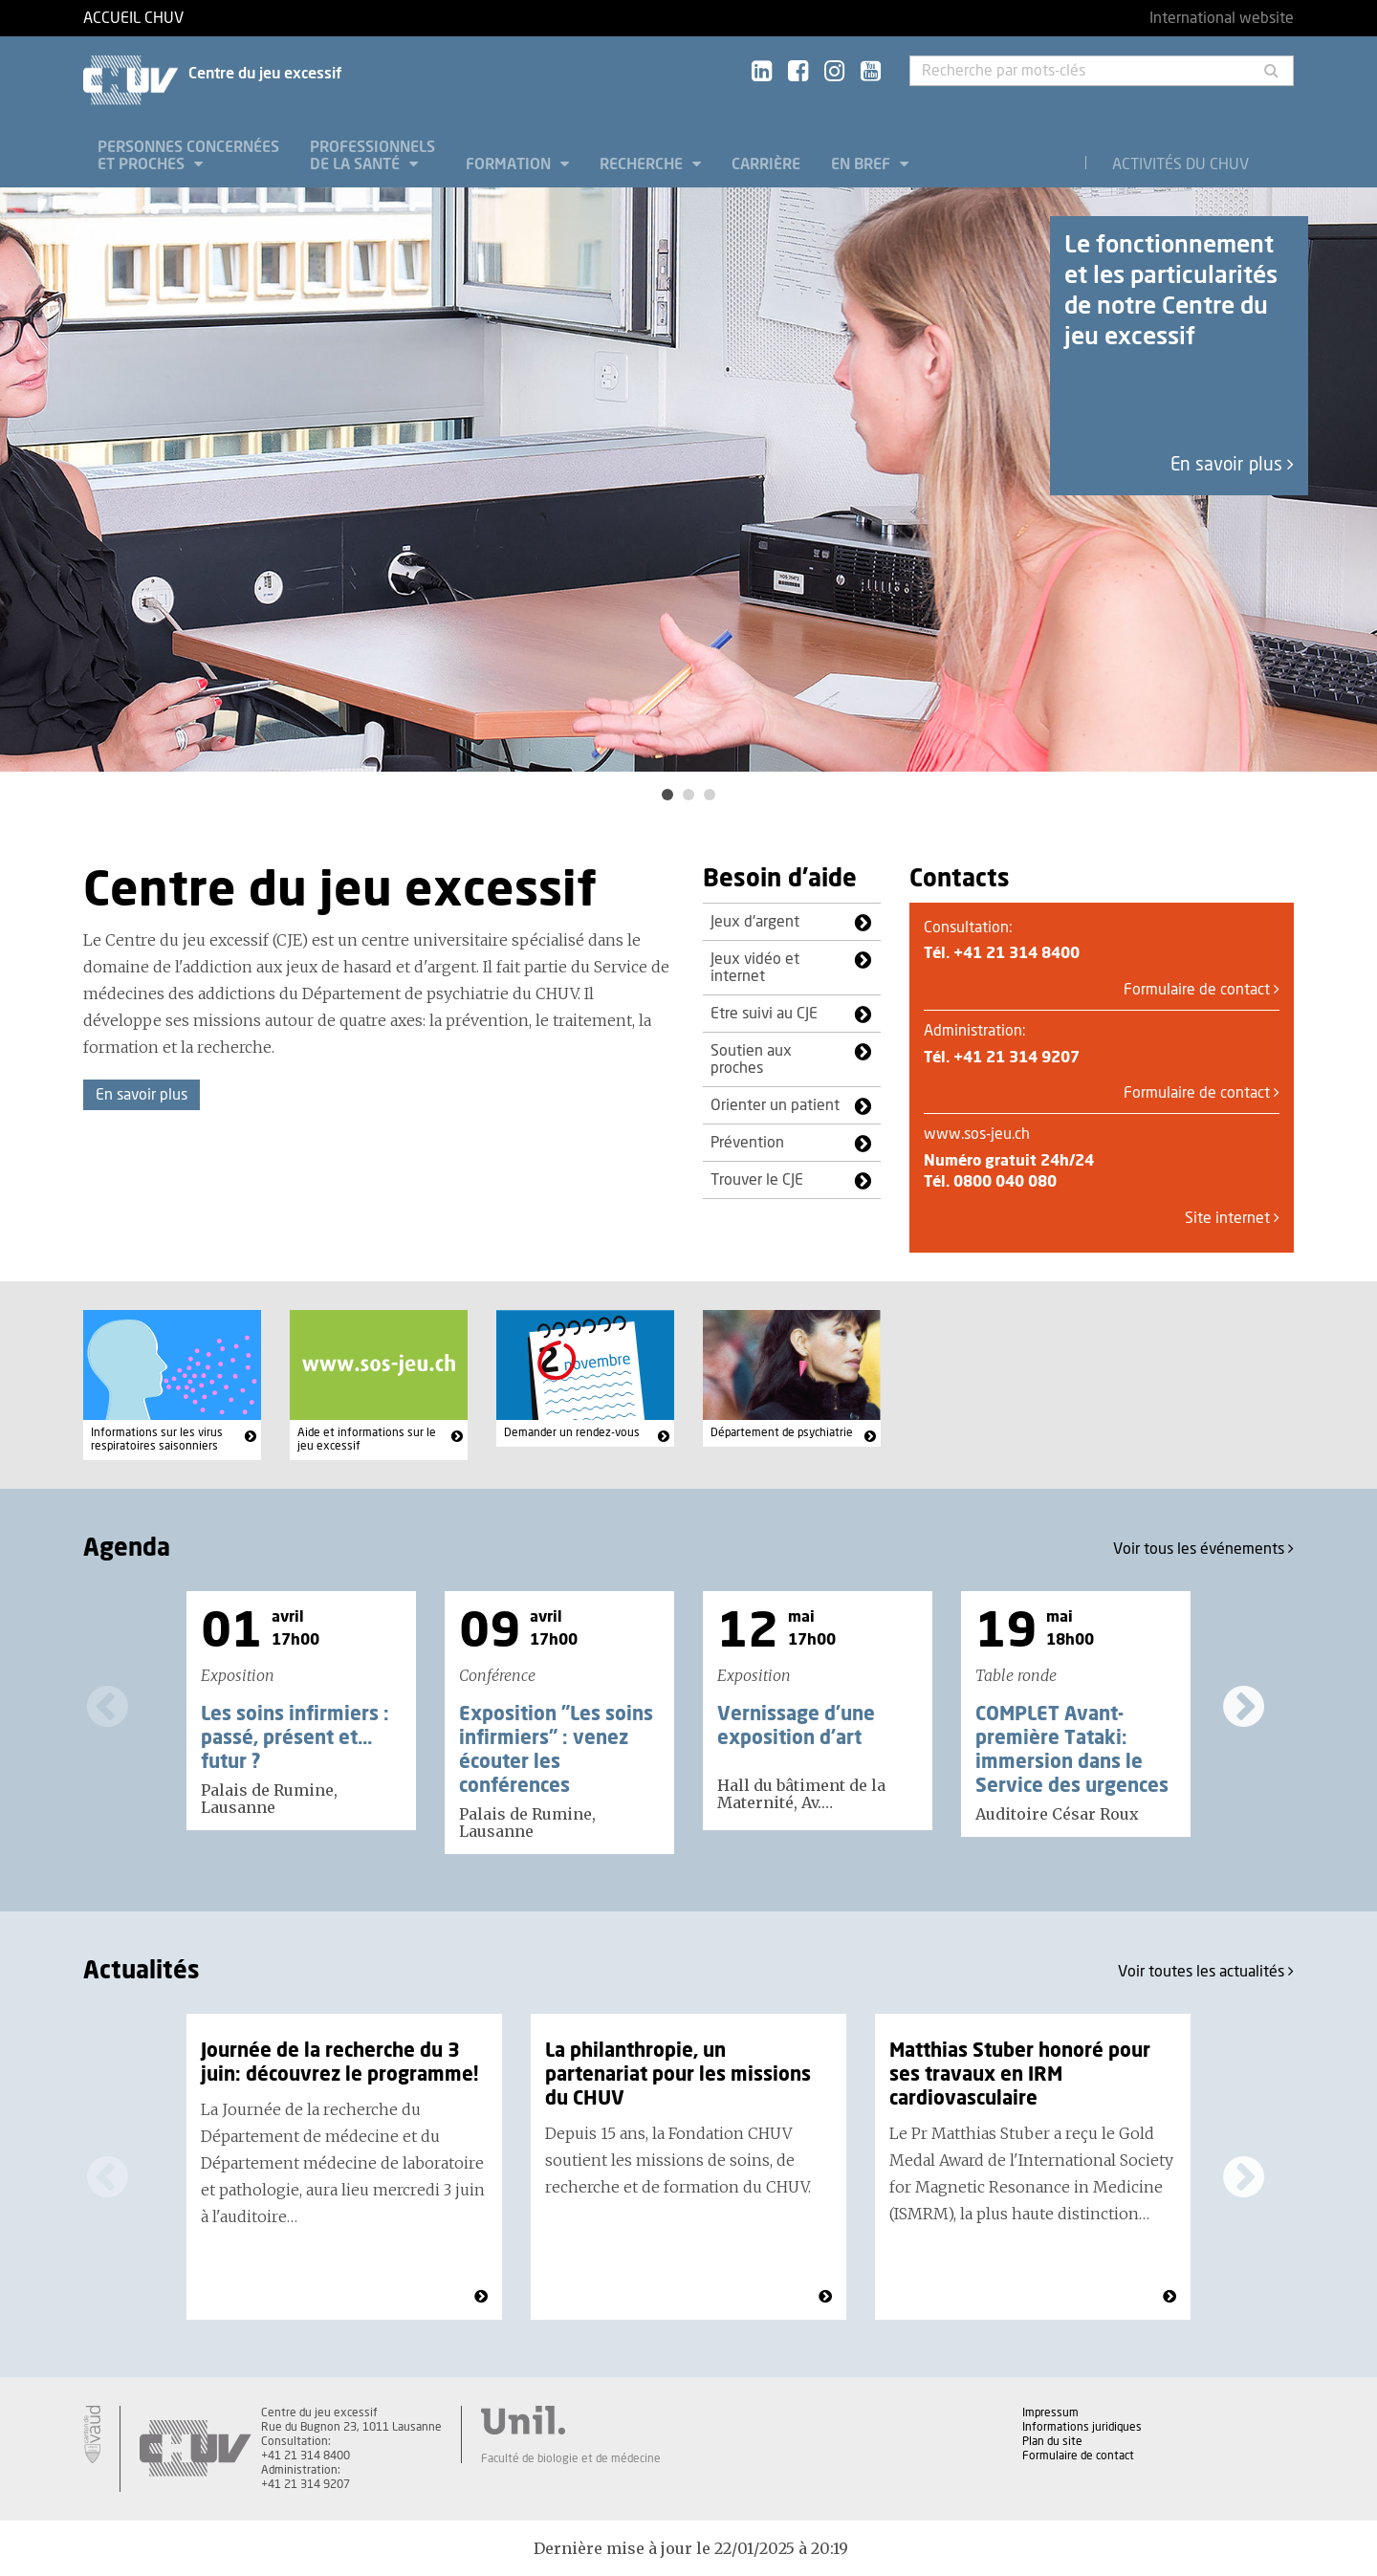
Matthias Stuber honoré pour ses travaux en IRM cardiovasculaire (1019, 2074)
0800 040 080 (1005, 1182)
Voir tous (1203, 1548)
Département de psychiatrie (781, 1432)
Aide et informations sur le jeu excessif (366, 1439)
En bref (862, 164)
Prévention (747, 1142)
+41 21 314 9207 (1016, 1057)
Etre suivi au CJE (764, 1013)
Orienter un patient (775, 1105)
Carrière (766, 164)
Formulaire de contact (1201, 989)
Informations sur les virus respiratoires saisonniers (157, 1439)
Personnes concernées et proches (188, 156)
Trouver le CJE (756, 1180)
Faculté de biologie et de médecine (571, 2458)
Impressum (1050, 2412)
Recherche (643, 164)
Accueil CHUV (133, 18)
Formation (510, 164)
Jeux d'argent (754, 921)
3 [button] (709, 794)
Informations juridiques (1082, 2427)
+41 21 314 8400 (1016, 953)
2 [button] (688, 794)
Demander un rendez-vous (572, 1432)
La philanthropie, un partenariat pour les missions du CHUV (678, 2074)
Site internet (1232, 1218)
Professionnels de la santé (372, 156)
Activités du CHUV (1180, 164)
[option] (688, 479)
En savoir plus (1232, 465)
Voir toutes (1206, 1971)
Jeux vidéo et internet (754, 967)
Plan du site (1052, 2441)
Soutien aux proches (751, 1059)
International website (1221, 18)
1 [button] (667, 794)
